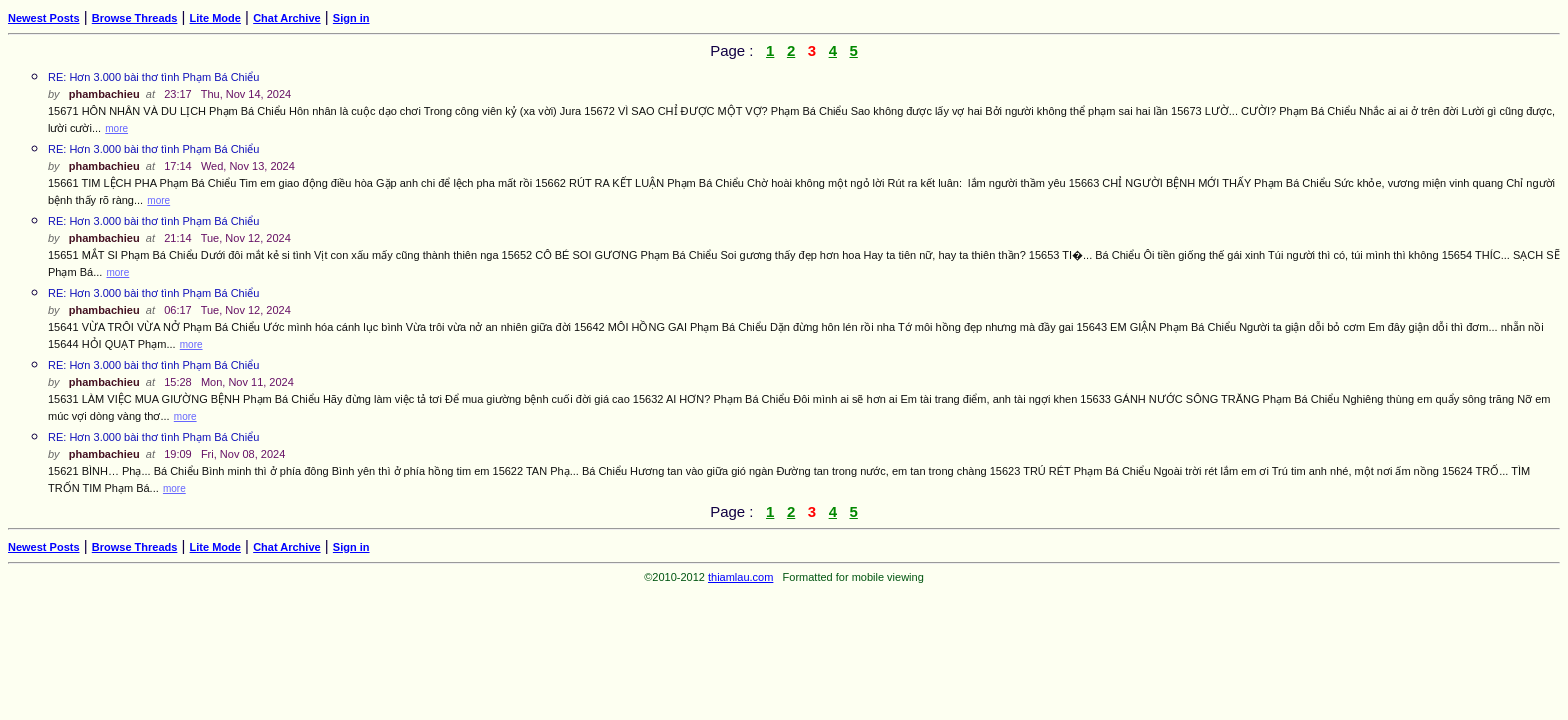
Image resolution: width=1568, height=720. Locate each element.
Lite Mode (215, 18)
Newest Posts (44, 18)
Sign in (351, 18)
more (116, 128)
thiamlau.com (740, 577)
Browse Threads (135, 18)
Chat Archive (286, 18)
